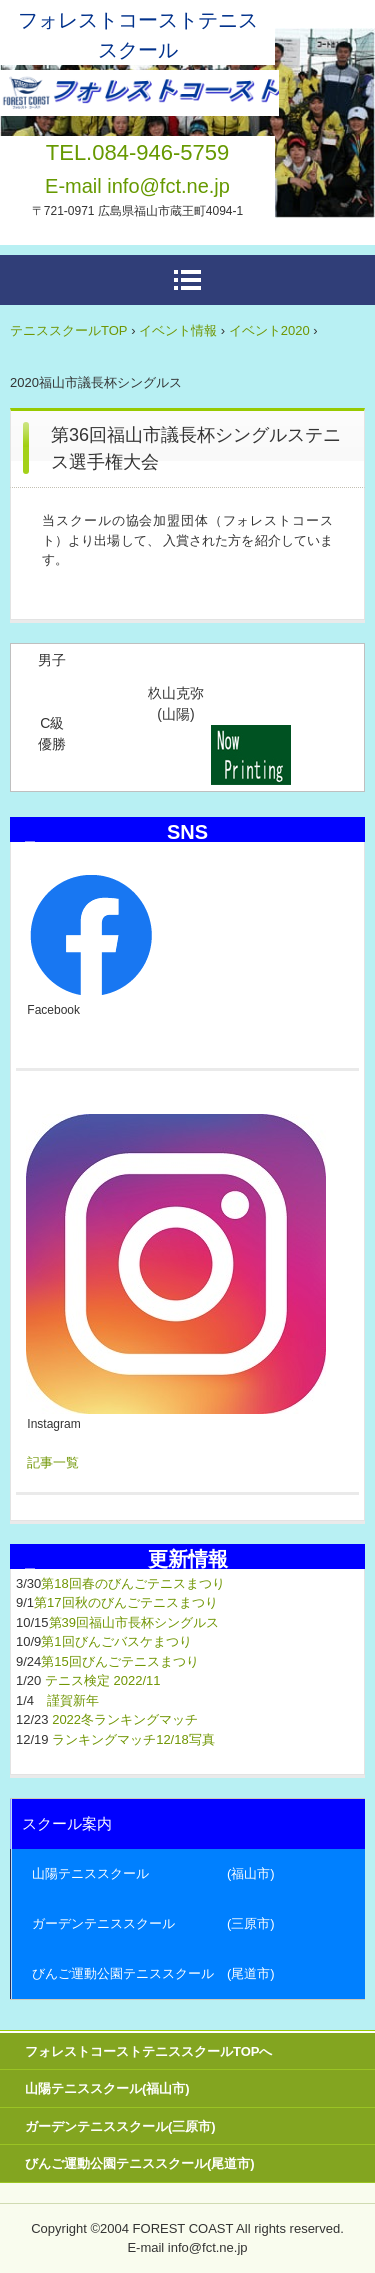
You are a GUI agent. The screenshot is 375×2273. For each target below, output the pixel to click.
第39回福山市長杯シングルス (134, 1622)
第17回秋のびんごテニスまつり (125, 1602)
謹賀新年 (73, 1700)
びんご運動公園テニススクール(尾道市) (140, 2163)
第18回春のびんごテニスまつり (132, 1583)
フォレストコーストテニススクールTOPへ (149, 2051)
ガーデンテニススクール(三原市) (120, 2126)
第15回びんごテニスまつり (119, 1661)
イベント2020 (269, 330)
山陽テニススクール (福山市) (153, 1873)
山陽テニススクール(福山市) (107, 2088)
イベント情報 (178, 330)
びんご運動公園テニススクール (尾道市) (153, 1973)
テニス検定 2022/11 (103, 1680)
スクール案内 (67, 1823)
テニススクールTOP (69, 330)
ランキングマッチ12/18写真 (133, 1739)
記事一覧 (53, 1462)
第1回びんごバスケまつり (116, 1641)
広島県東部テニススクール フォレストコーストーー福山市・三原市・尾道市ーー (139, 88)
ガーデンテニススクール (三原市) (153, 1923)
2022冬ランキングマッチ (125, 1719)
